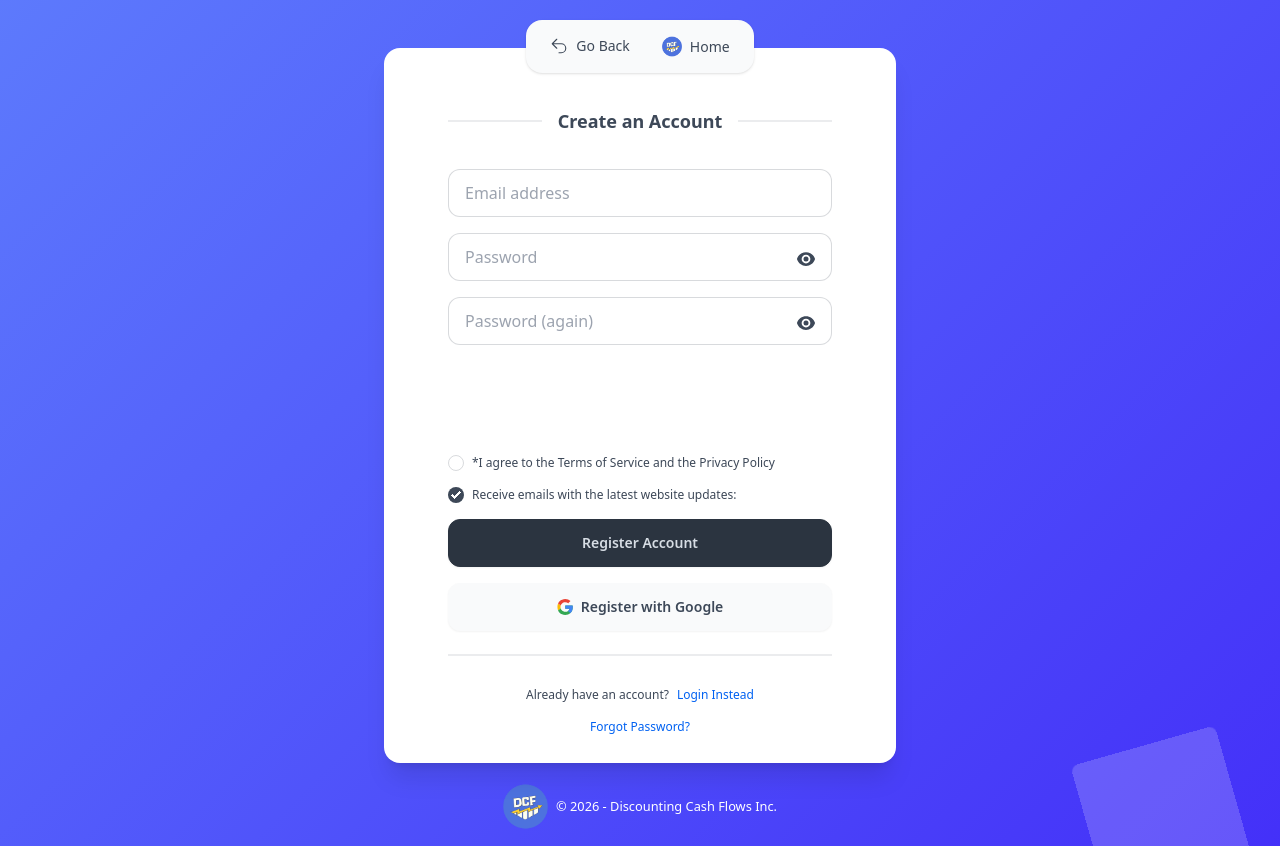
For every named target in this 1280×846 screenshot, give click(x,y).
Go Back (589, 45)
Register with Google (640, 606)
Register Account (640, 542)
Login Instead (715, 695)
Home (696, 46)
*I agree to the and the (623, 463)
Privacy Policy (737, 462)
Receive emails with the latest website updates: (604, 494)
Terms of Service (604, 462)
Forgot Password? (640, 727)
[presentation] (640, 400)
